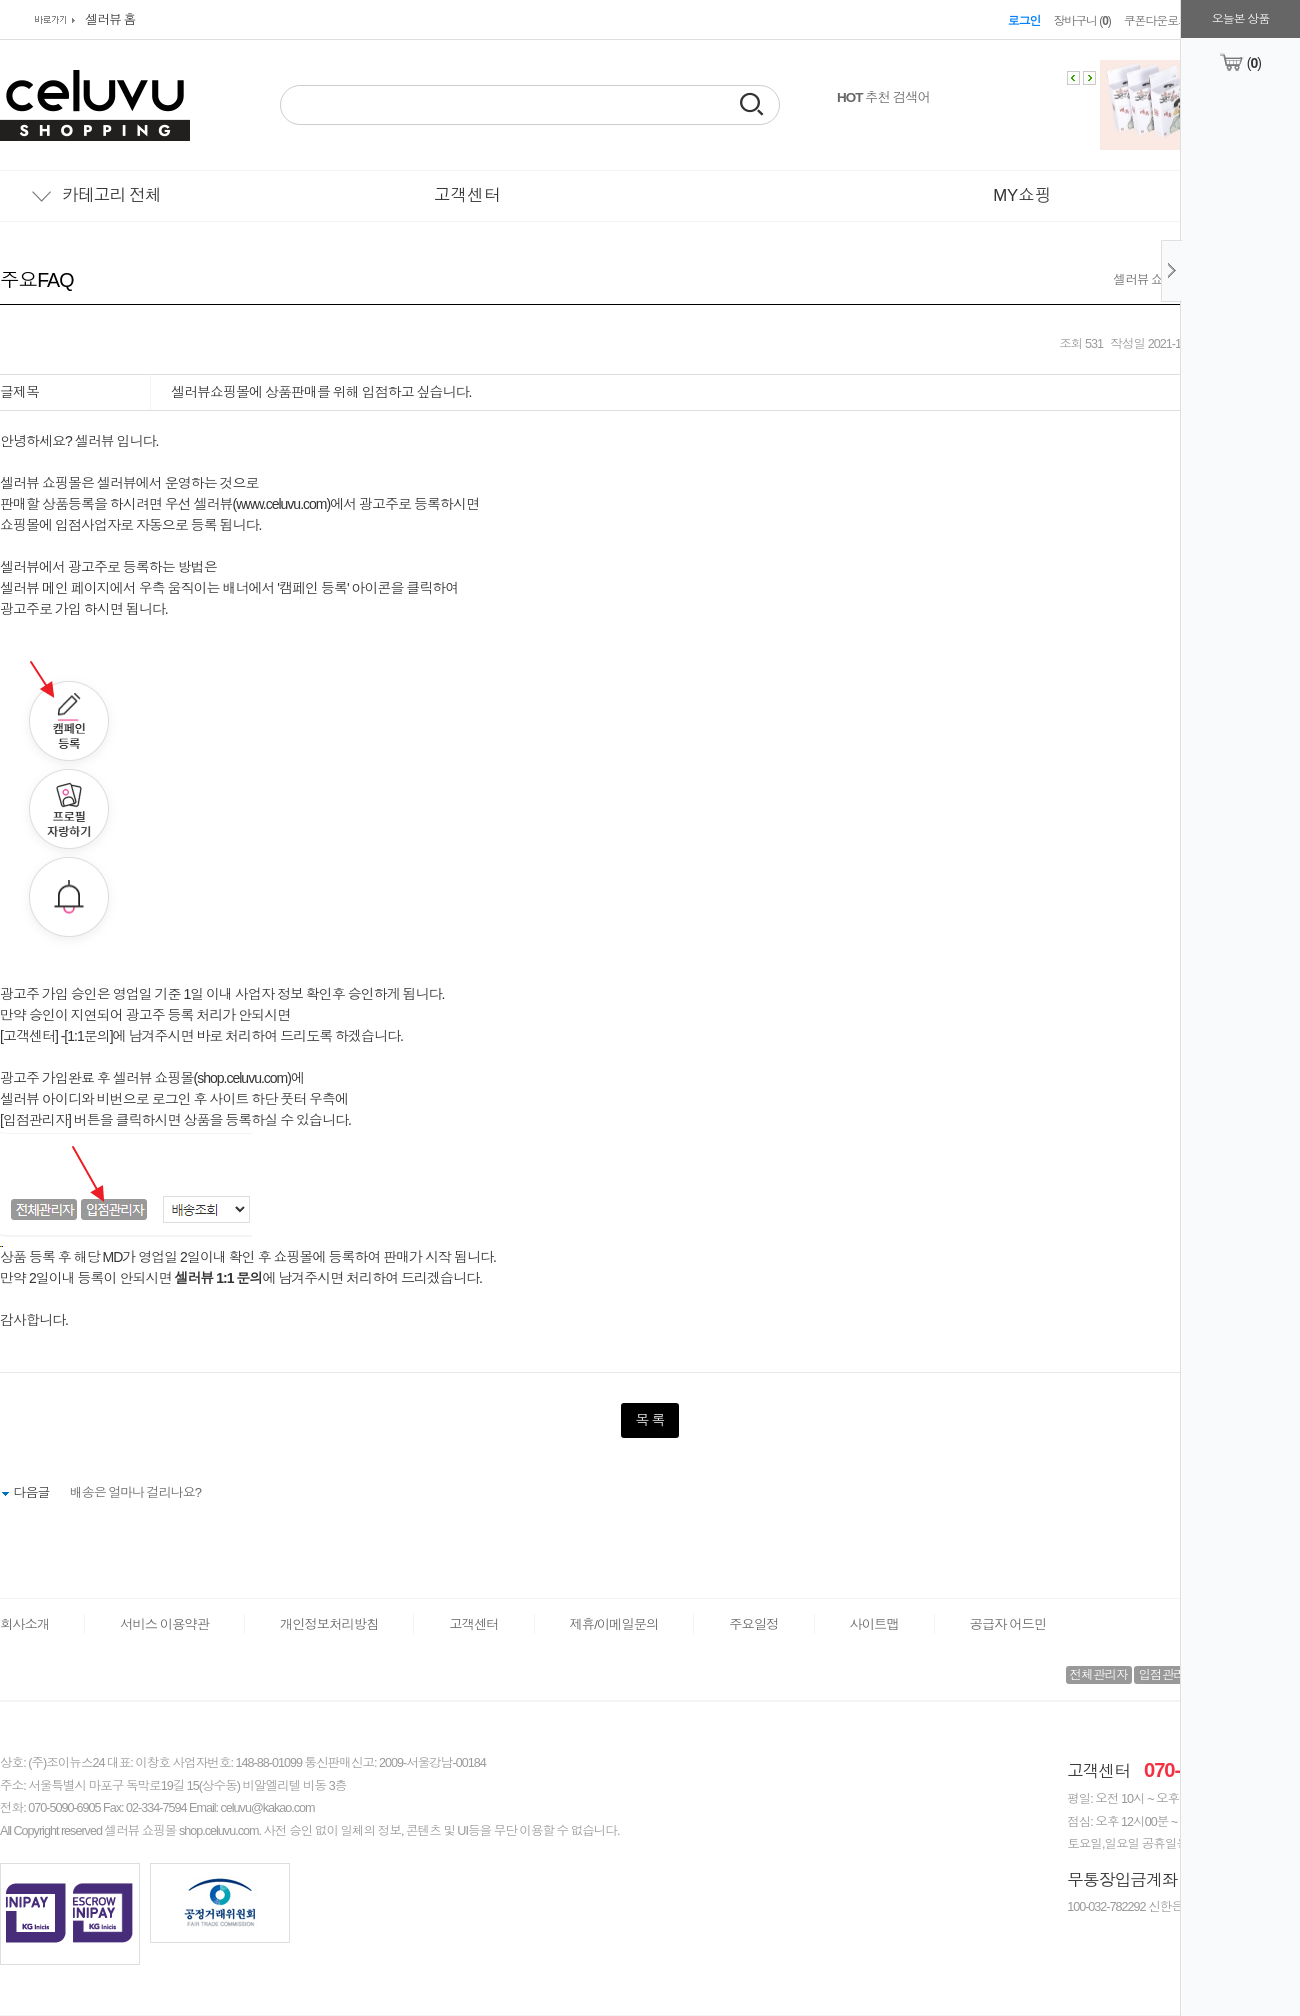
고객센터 (467, 195)
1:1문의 (88, 1036)
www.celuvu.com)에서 (296, 504)
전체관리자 (1099, 1675)
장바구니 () (1081, 21)
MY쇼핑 (1022, 195)
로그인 (1024, 21)
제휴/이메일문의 (614, 1624)
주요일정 (753, 1624)
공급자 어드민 (1008, 1624)
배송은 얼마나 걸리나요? (135, 1492)
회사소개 (24, 1624)
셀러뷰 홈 (110, 19)
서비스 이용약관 (164, 1624)
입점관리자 (1167, 1675)
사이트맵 (874, 1624)
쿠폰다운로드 (1156, 21)
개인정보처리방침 (329, 1624)
